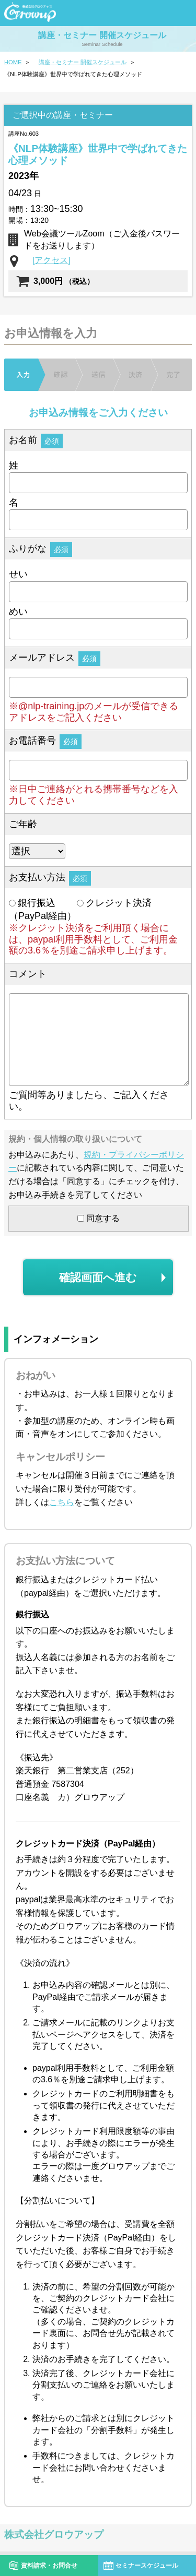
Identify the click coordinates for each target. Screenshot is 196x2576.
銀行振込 (32, 903)
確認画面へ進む (98, 1277)
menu (178, 12)
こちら (61, 1502)
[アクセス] (51, 260)
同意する (98, 1218)
